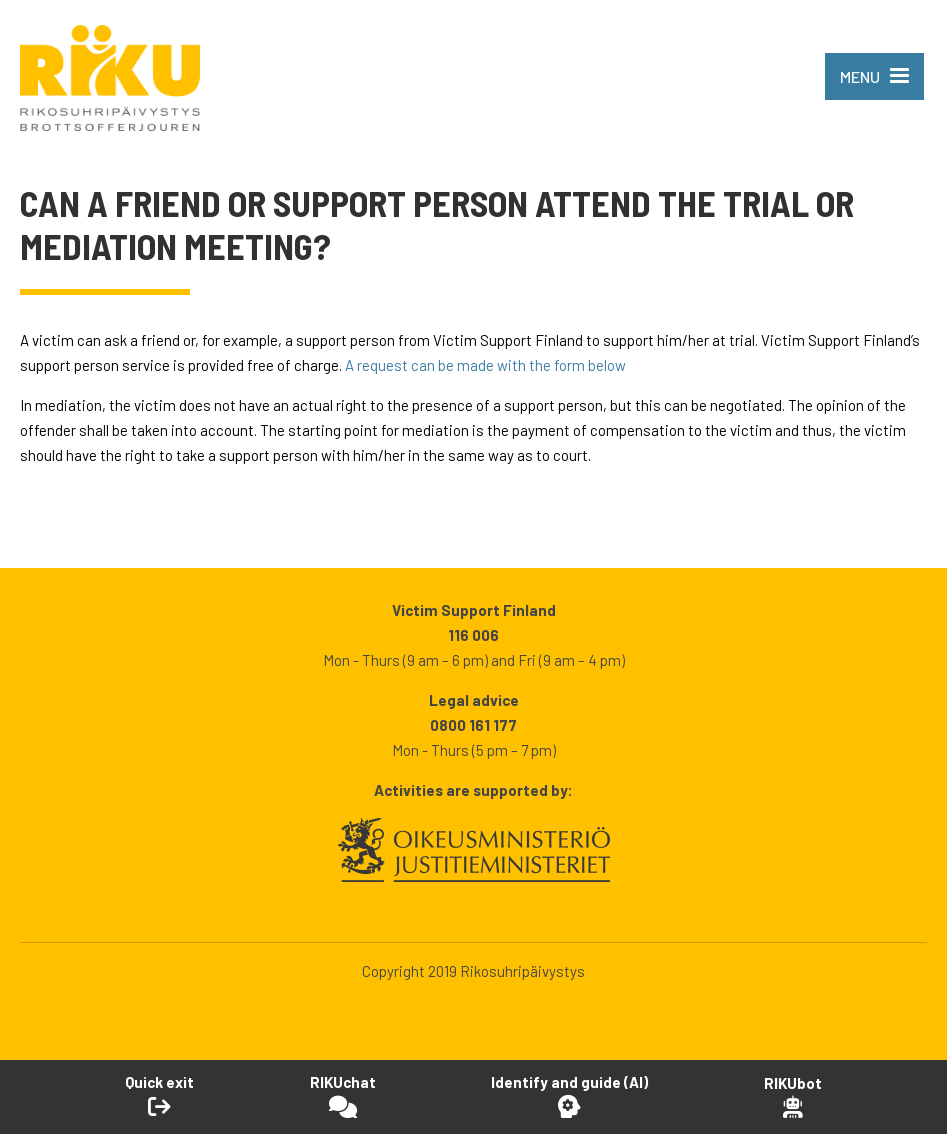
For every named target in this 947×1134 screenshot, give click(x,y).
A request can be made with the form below (485, 365)
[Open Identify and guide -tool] (569, 1096)
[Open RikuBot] (793, 1096)
